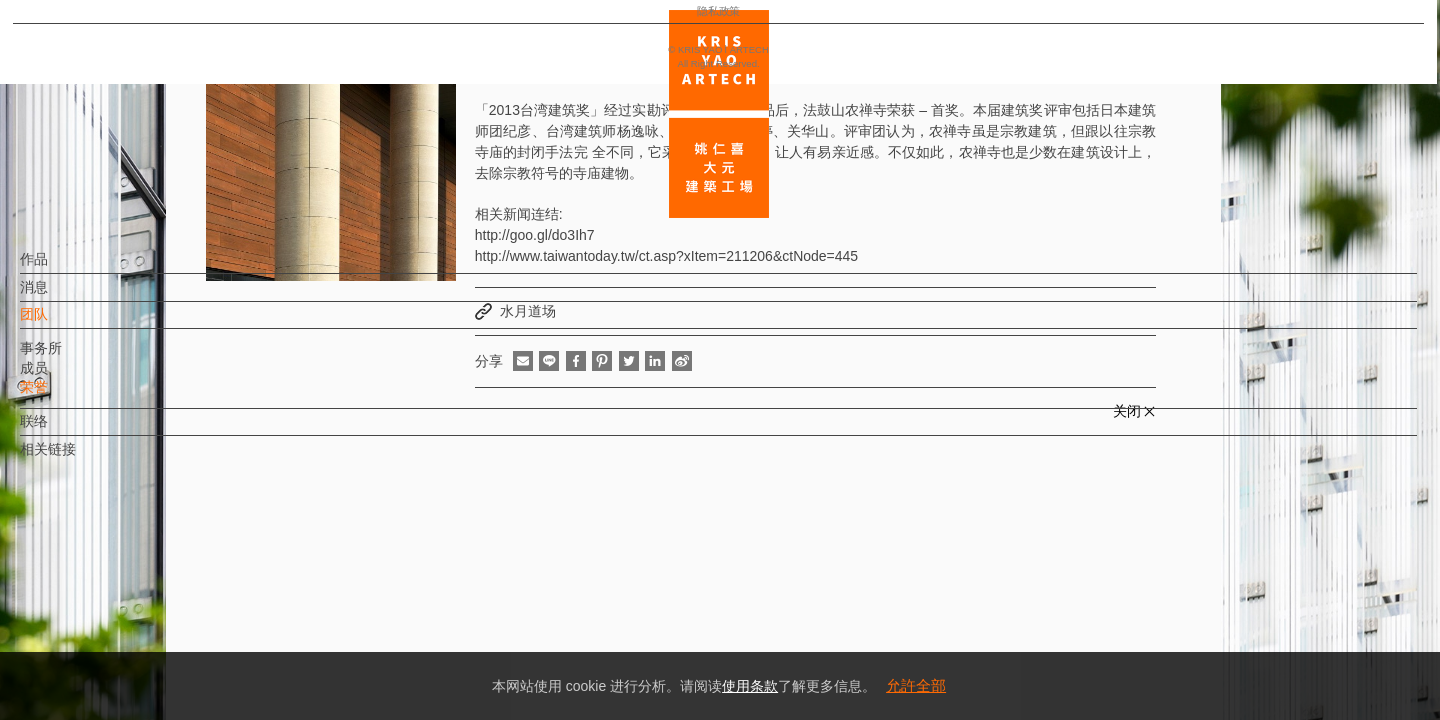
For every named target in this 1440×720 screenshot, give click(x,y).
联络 (67, 431)
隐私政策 (103, 646)
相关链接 (81, 459)
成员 (67, 378)
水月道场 (528, 311)
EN (136, 588)
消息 (67, 297)
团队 (67, 324)
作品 (67, 269)
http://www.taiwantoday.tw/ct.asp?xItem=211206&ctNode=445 (666, 256)
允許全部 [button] (916, 685)
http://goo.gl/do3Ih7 (535, 235)
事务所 (74, 358)
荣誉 (67, 397)
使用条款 (750, 686)
